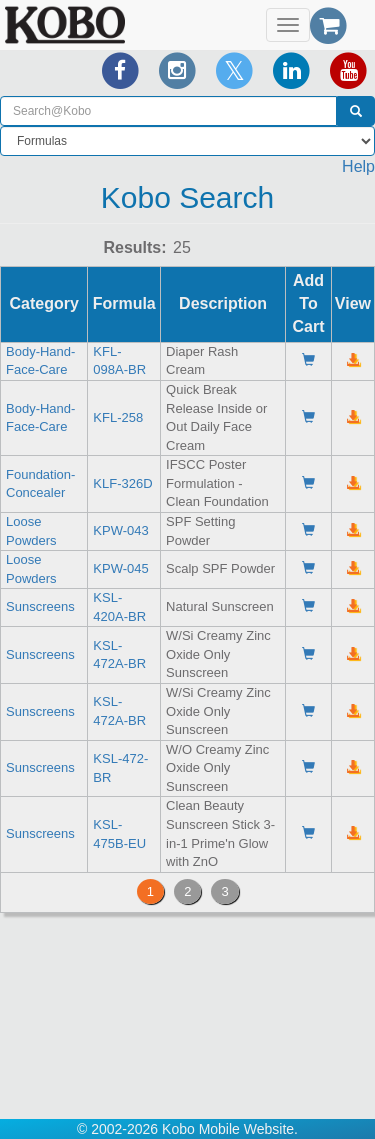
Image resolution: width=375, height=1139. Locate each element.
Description (223, 303)
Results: (134, 247)
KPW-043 (120, 530)
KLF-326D (122, 483)
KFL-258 (118, 417)
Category (44, 303)
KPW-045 (120, 568)
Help (358, 166)
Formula (124, 303)
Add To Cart (308, 303)
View (353, 303)
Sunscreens (40, 606)
